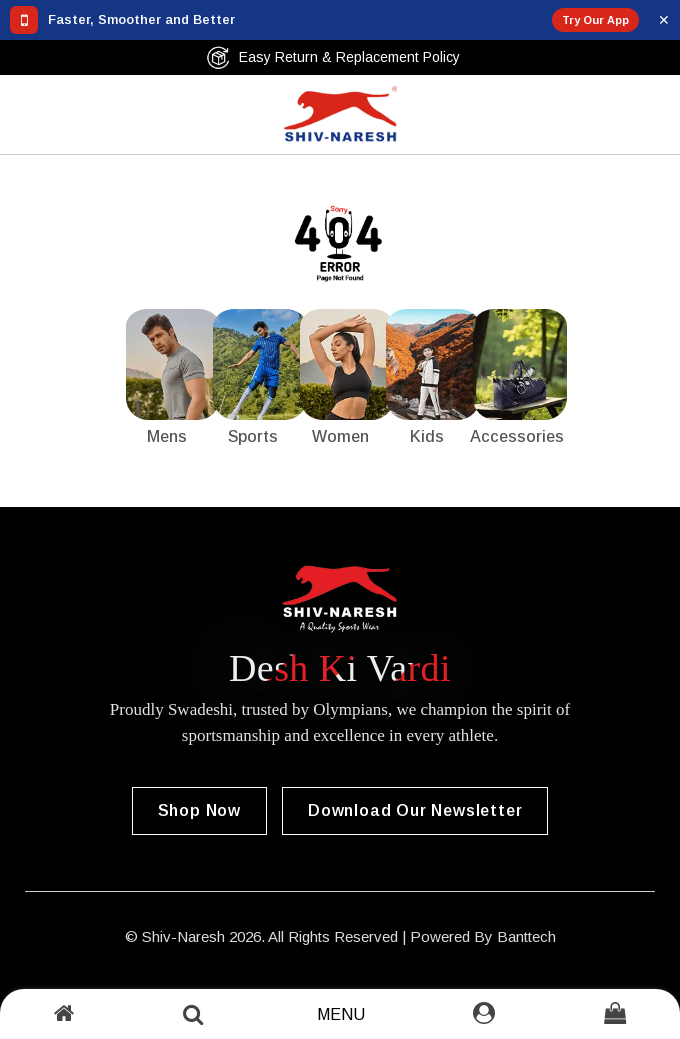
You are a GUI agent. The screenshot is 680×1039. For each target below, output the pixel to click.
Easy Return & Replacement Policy (333, 57)
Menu (341, 1014)
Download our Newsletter (415, 810)
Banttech (526, 936)
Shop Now (199, 810)
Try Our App (595, 20)
